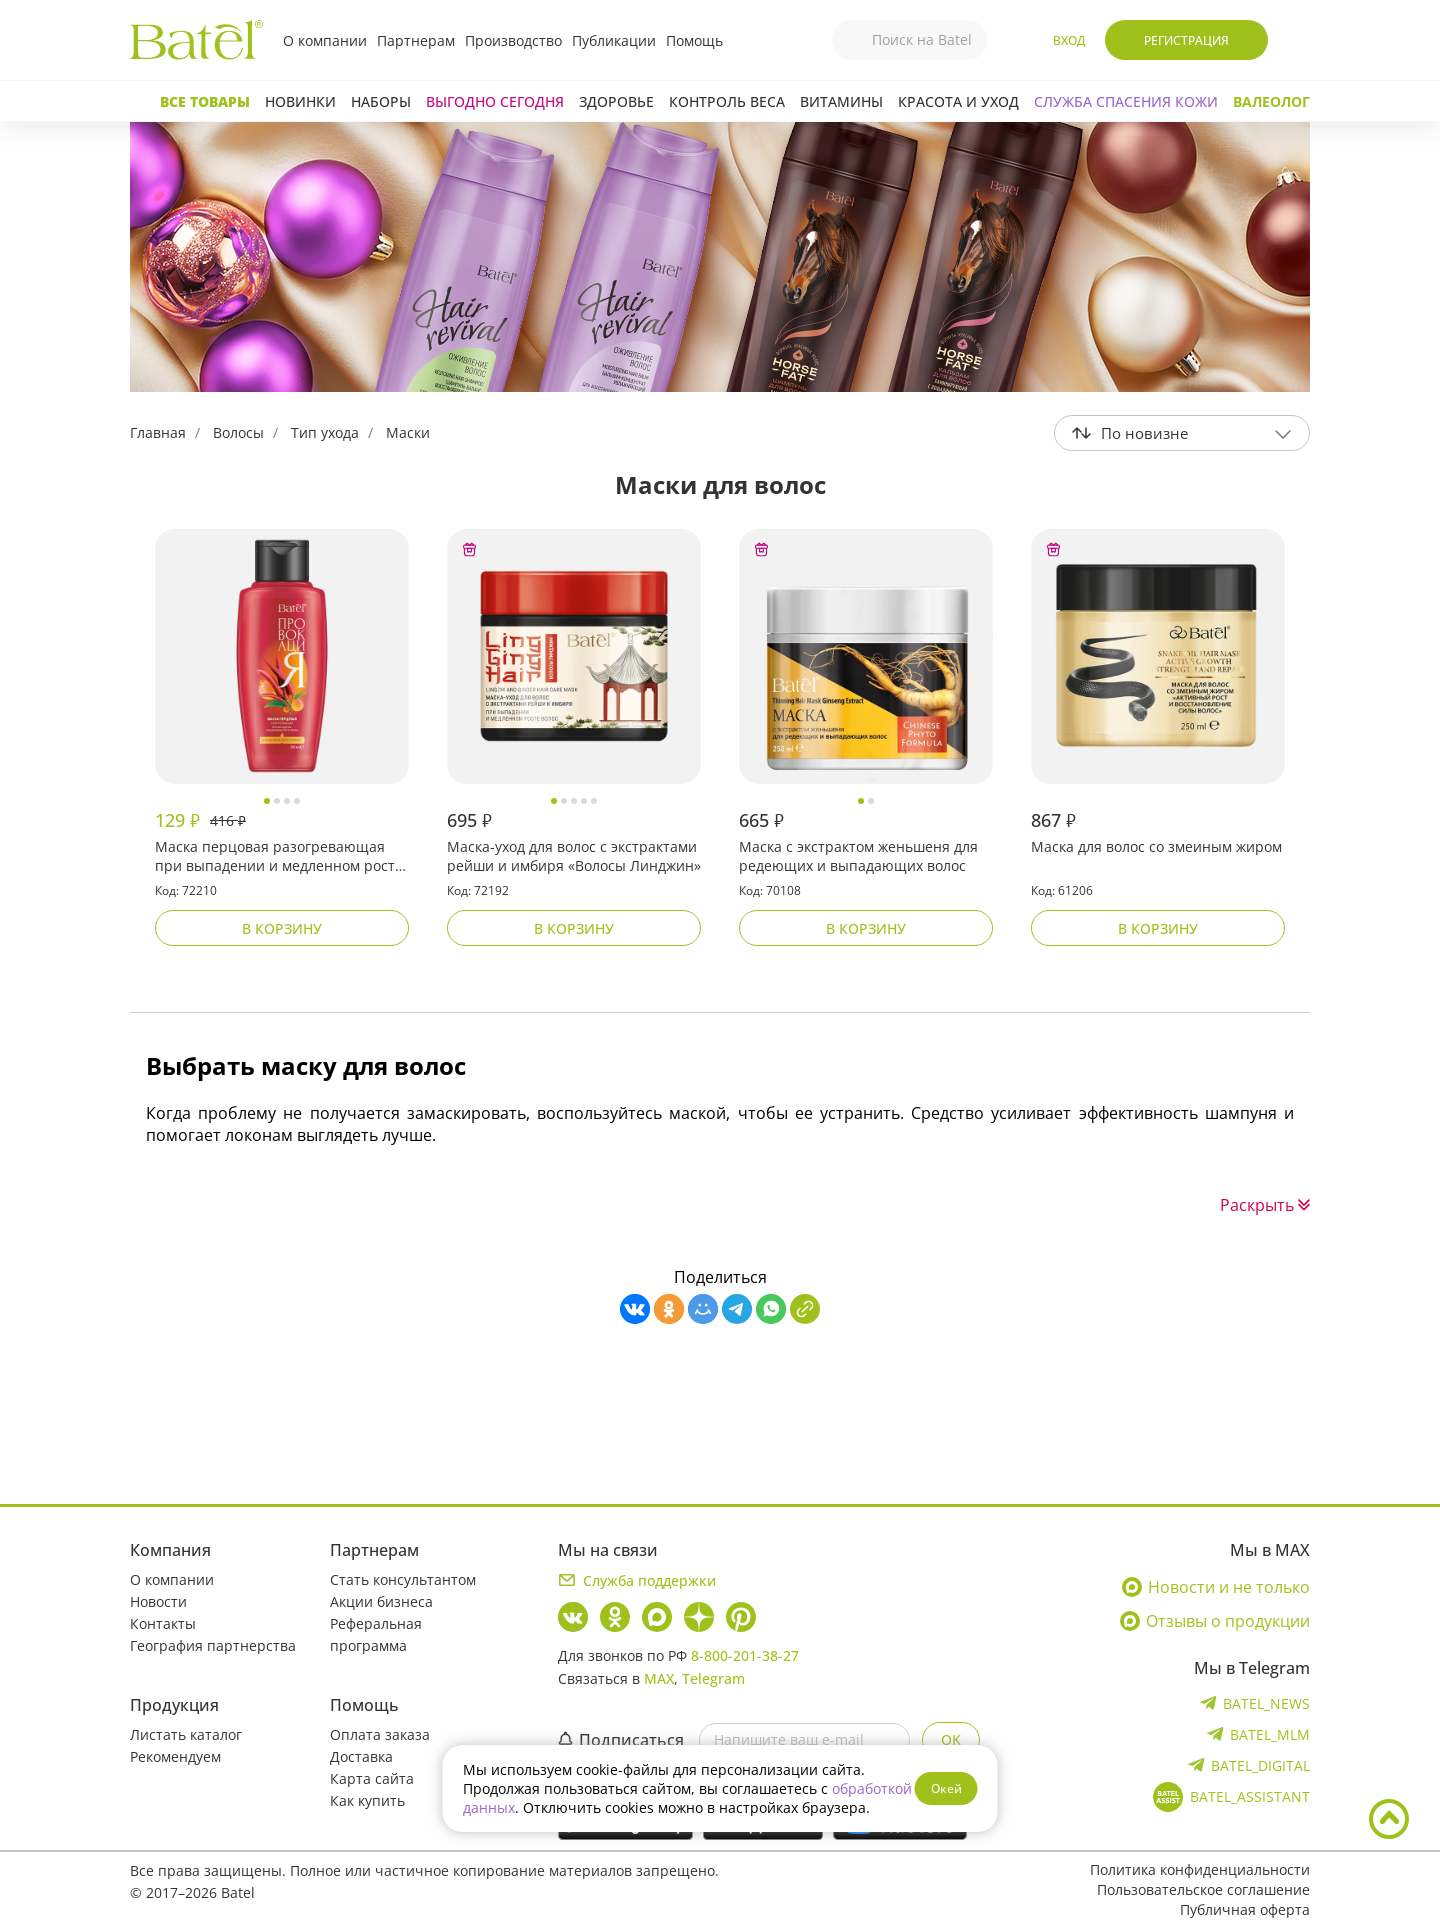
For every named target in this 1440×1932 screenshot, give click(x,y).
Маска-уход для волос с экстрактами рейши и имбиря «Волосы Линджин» (574, 856)
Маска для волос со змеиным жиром (1156, 846)
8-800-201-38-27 (745, 1655)
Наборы (381, 101)
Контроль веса (727, 101)
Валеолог (1271, 101)
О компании (325, 40)
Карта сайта (372, 1778)
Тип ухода (325, 432)
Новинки (300, 101)
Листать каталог (186, 1734)
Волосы (238, 432)
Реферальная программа (376, 1634)
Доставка (361, 1756)
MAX (659, 1678)
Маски (408, 432)
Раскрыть (1265, 1205)
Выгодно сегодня (495, 101)
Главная (158, 432)
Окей (946, 1788)
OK (951, 1739)
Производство (513, 40)
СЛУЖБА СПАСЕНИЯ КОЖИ (1126, 101)
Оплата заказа (380, 1734)
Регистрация (1186, 40)
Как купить (367, 1800)
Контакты (163, 1623)
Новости (158, 1601)
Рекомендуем (175, 1756)
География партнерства (213, 1645)
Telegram (713, 1678)
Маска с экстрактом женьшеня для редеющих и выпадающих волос (858, 856)
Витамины (841, 101)
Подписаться (621, 1740)
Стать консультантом (403, 1579)
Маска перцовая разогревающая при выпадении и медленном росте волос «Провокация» (279, 857)
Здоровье (616, 101)
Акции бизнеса (381, 1601)
